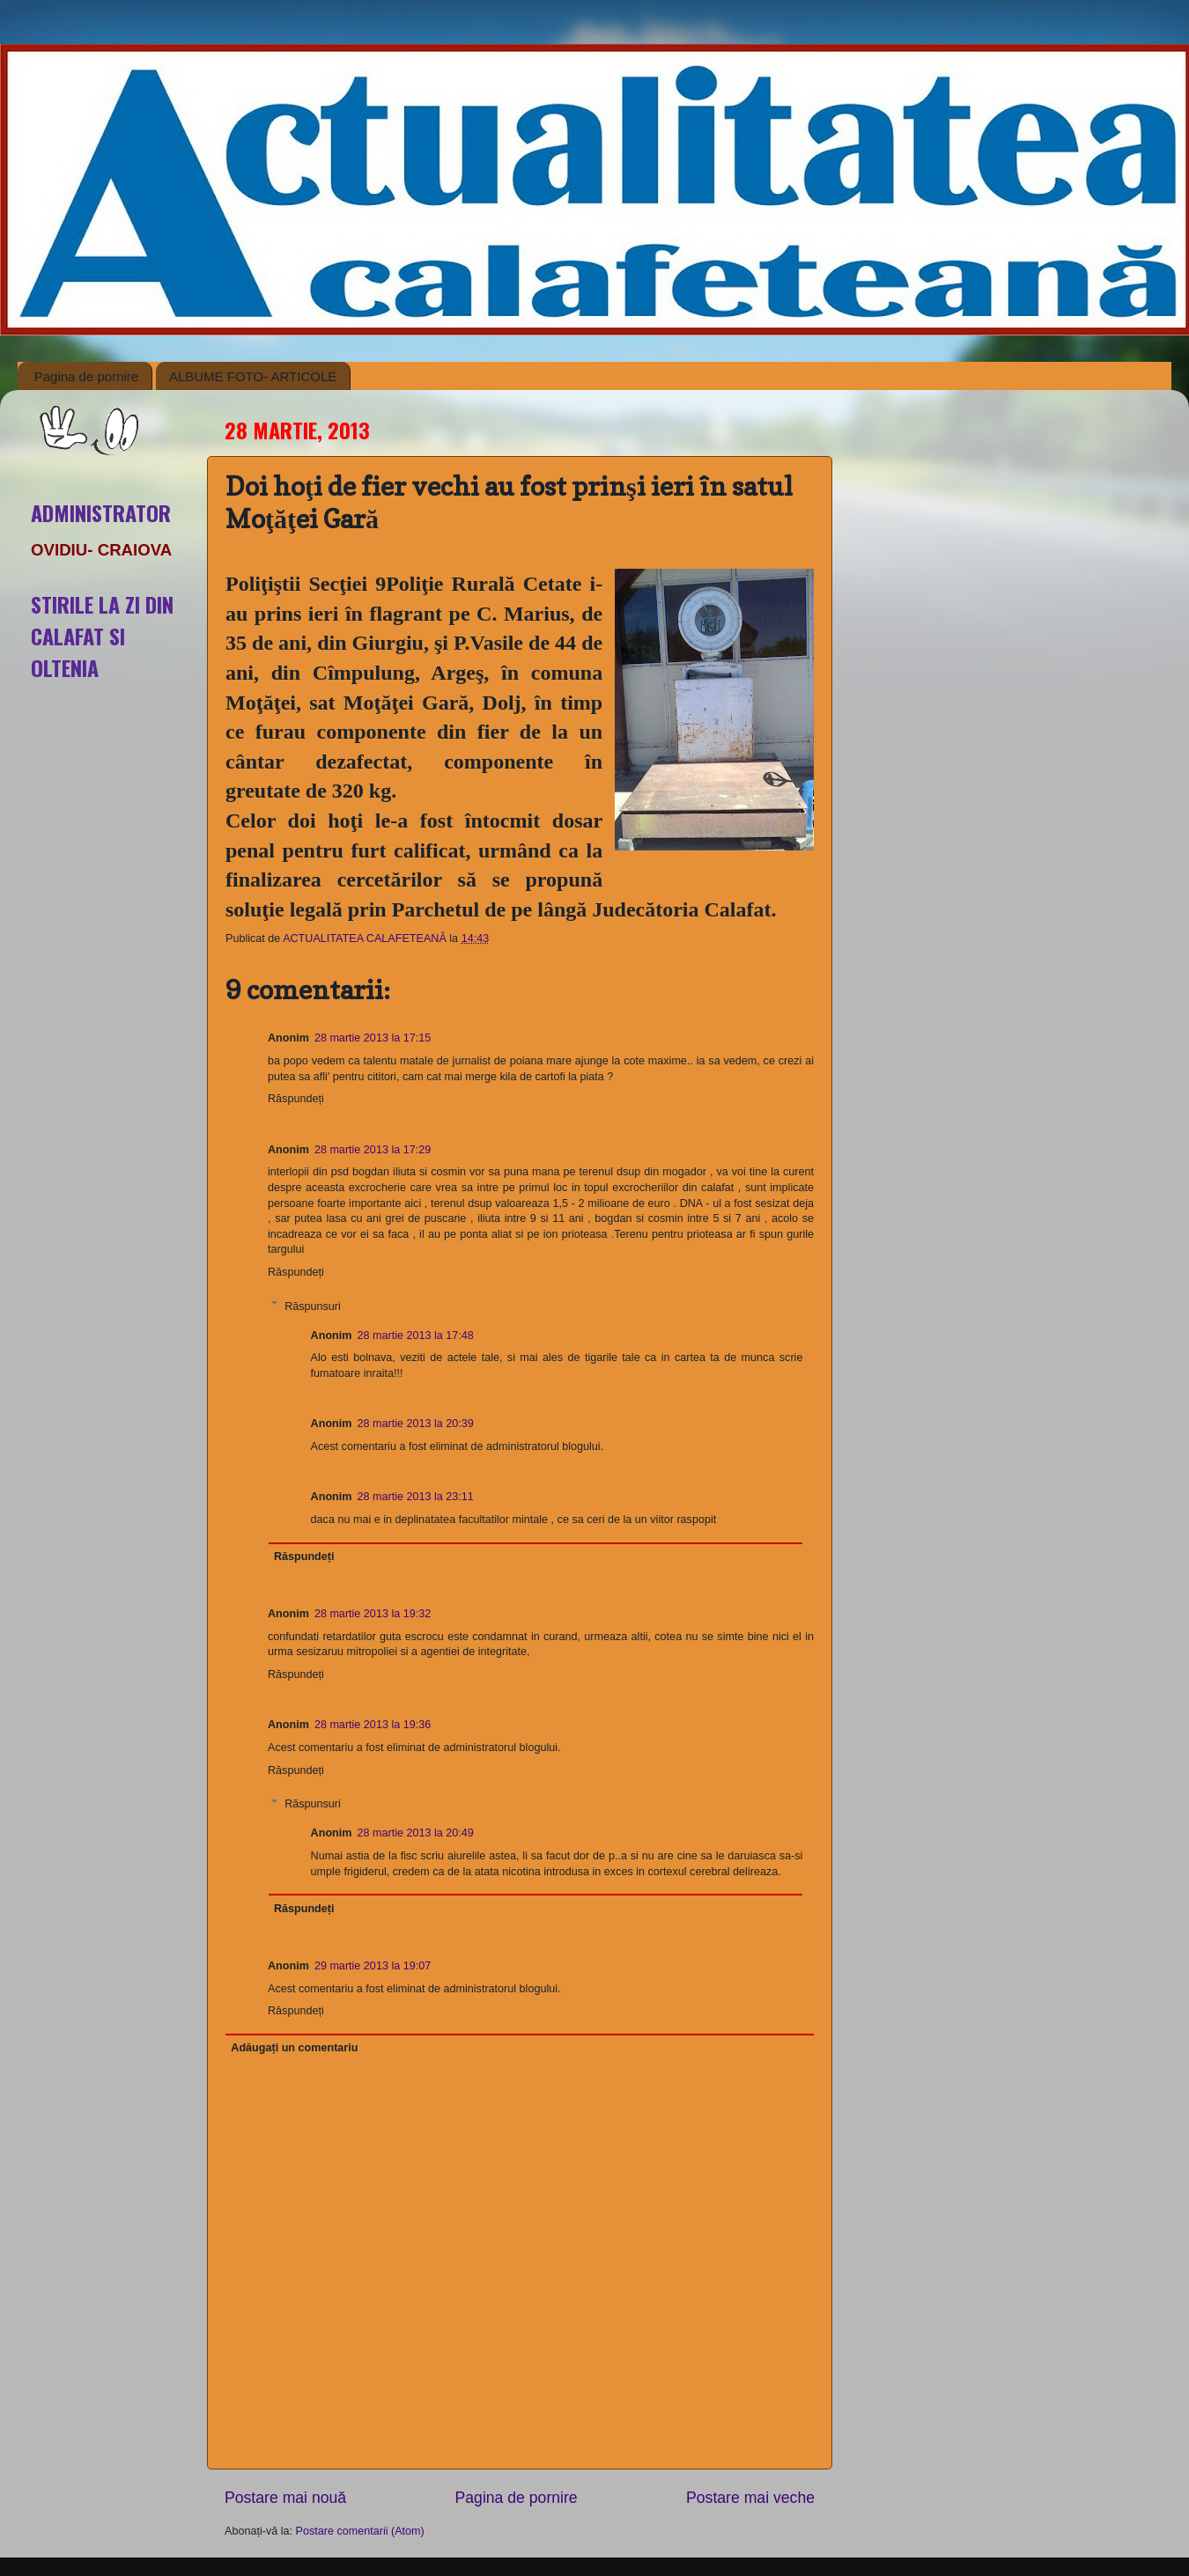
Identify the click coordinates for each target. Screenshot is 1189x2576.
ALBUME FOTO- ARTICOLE (252, 376)
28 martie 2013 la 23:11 (415, 1496)
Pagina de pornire (86, 376)
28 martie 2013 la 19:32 (372, 1614)
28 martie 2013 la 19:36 (372, 1725)
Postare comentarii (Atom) (360, 2531)
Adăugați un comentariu (294, 2048)
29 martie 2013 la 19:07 (372, 1966)
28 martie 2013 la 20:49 (415, 1833)
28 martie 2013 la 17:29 (372, 1150)
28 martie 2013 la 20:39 (415, 1423)
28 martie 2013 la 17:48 (415, 1335)
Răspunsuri (312, 1305)
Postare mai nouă (285, 2497)
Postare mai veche (750, 2497)
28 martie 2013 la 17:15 (372, 1038)
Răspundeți (296, 1099)
